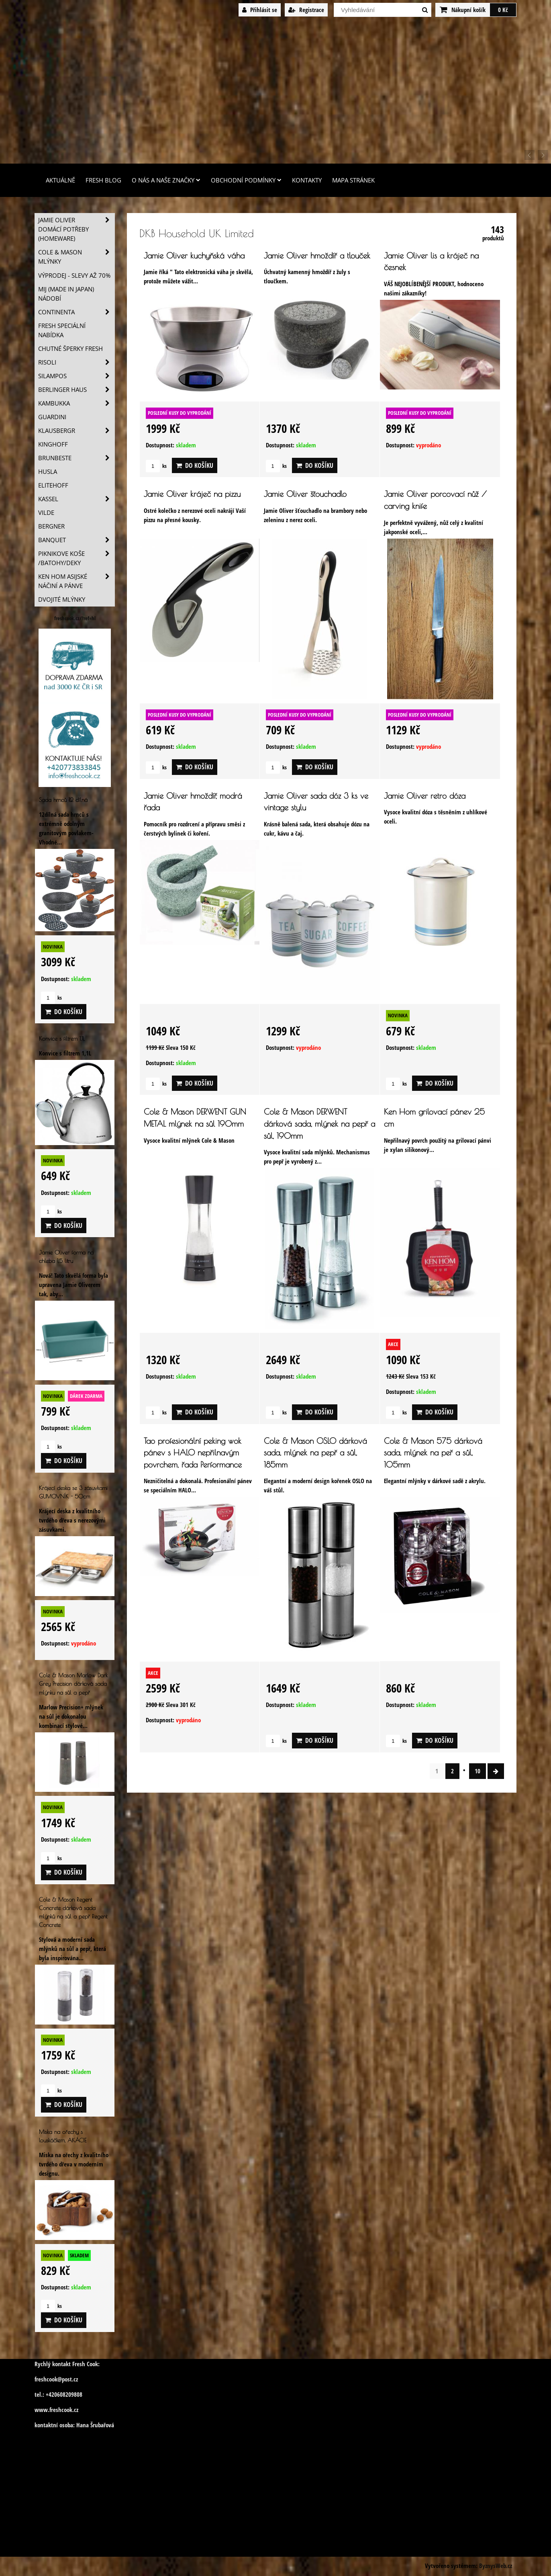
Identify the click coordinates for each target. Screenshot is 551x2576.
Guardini (52, 417)
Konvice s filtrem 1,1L (62, 1038)
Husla (47, 471)
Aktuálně (60, 180)
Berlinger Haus (76, 389)
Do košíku (194, 465)
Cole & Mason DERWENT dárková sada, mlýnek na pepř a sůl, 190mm (319, 1123)
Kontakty (307, 180)
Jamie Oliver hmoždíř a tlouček (317, 255)
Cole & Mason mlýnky (76, 257)
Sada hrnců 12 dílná (63, 799)
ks (156, 465)
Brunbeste (76, 458)
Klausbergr (76, 430)
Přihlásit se (259, 10)
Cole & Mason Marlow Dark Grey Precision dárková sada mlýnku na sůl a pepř (73, 1683)
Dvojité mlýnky (61, 599)
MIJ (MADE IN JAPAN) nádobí (66, 294)
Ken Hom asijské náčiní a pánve (76, 581)
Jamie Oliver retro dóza (424, 795)
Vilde (46, 512)
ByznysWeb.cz (495, 2566)
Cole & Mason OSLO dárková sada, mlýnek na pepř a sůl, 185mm (315, 1452)
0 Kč (503, 10)
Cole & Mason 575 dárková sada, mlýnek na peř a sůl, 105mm (433, 1452)
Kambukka (76, 403)
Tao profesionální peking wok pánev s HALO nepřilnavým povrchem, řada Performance (193, 1452)
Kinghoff (53, 444)
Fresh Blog (103, 180)
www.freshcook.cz (56, 2410)
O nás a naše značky (166, 180)
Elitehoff (53, 485)
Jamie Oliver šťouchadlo (305, 493)
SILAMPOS (76, 376)
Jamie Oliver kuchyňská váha (194, 255)
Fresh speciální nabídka (62, 330)
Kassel (76, 499)
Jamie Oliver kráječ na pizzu (192, 493)
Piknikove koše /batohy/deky (76, 558)
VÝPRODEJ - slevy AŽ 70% (74, 275)
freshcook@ (48, 2379)
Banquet (76, 540)
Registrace (306, 10)
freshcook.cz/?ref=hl (75, 618)
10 (477, 1771)
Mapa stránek (353, 180)
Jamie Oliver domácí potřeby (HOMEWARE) (76, 229)
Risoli (76, 362)
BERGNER (51, 526)
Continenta (76, 312)
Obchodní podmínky (246, 180)
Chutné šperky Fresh (70, 348)
